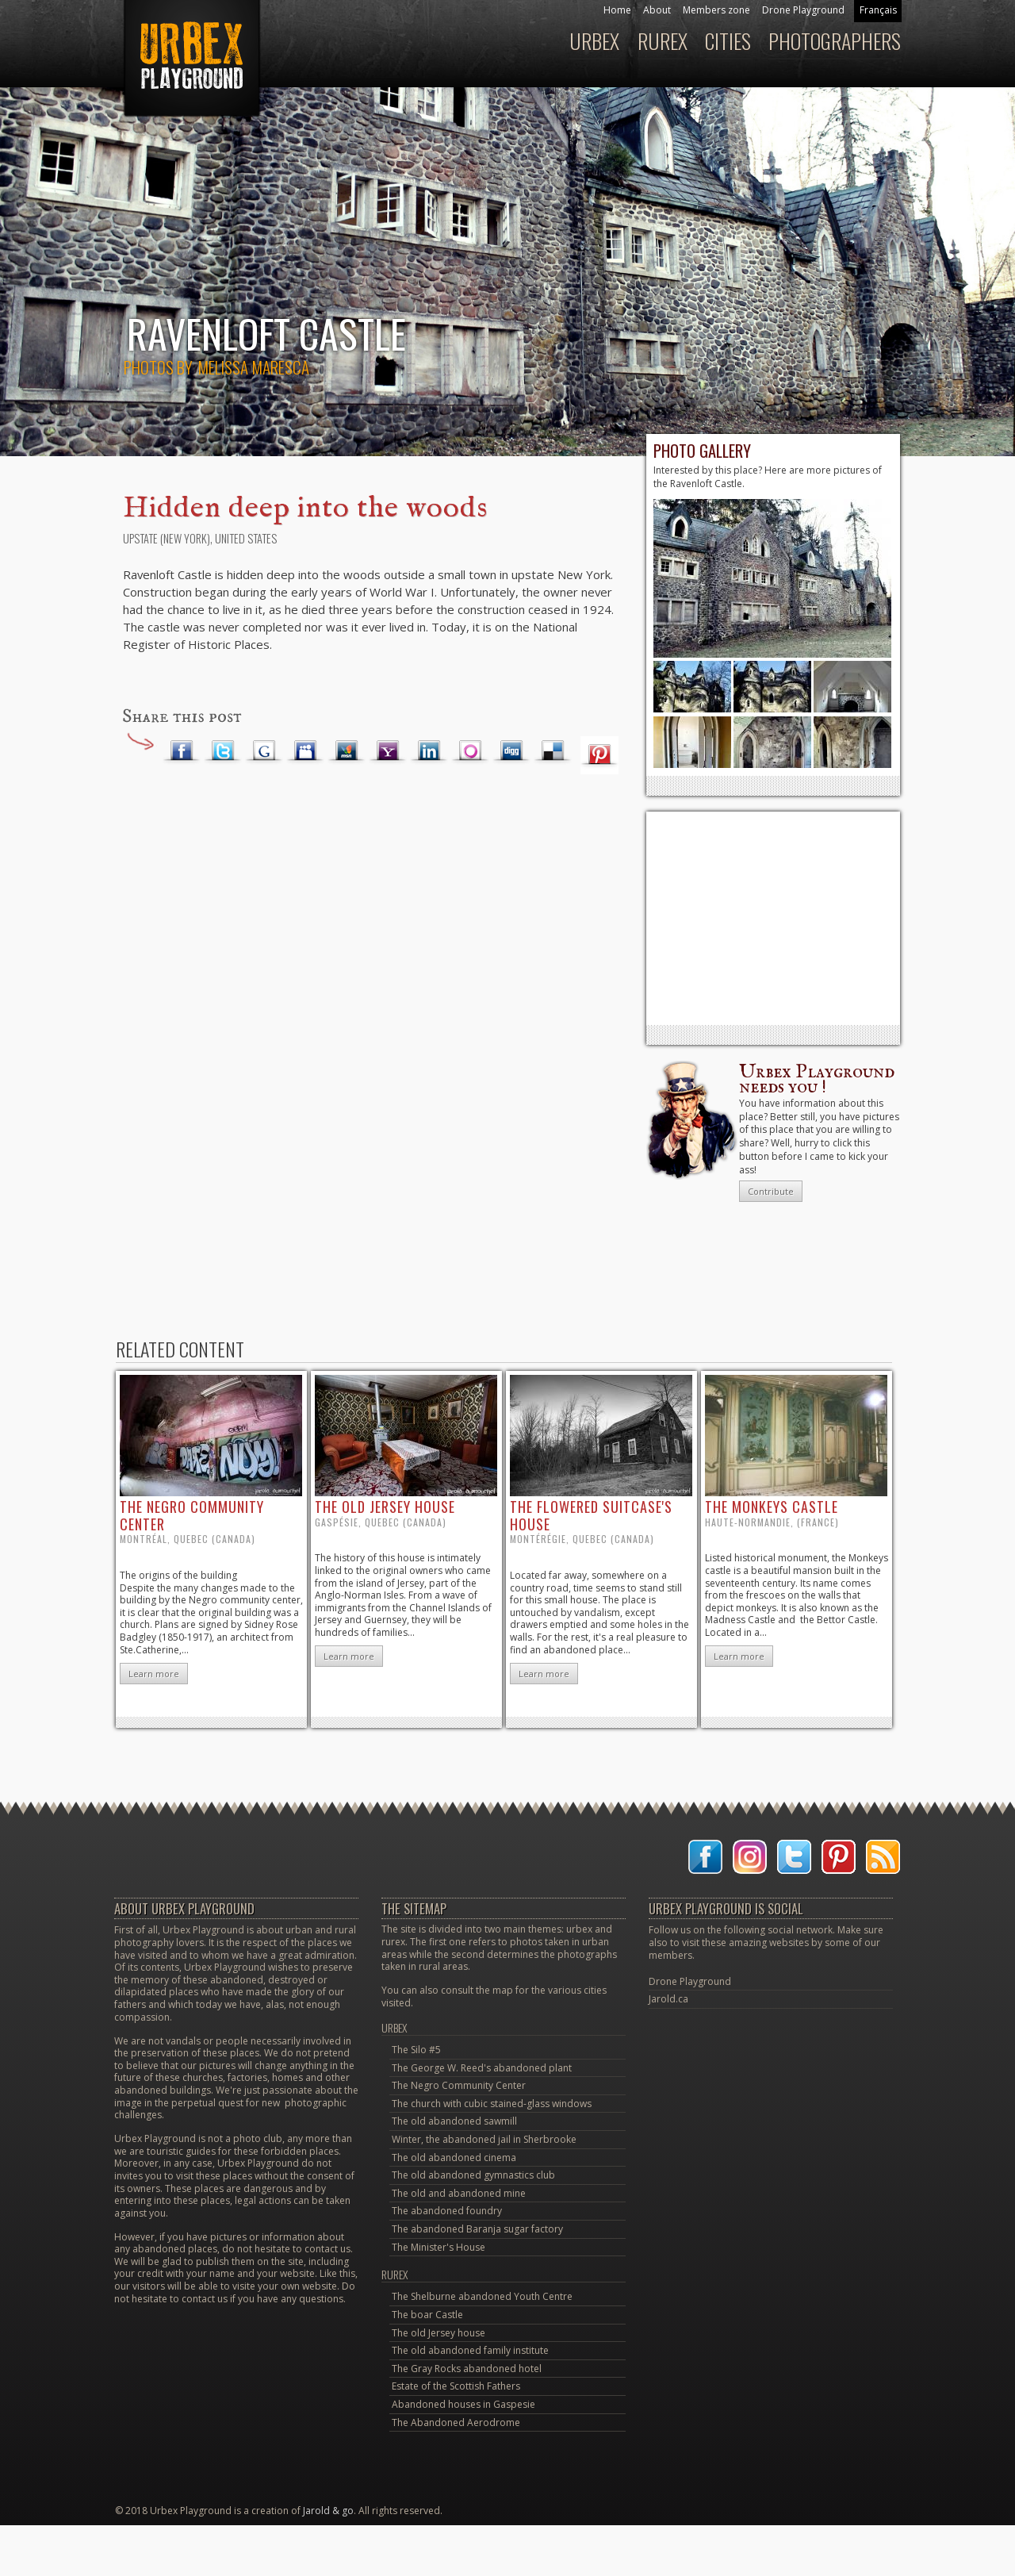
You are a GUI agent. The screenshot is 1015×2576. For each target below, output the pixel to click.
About (657, 10)
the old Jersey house (385, 1506)
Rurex (663, 40)
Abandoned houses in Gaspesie (463, 2404)
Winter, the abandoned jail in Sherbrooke (484, 2139)
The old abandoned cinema (454, 2157)
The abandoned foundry (447, 2210)
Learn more (153, 1674)
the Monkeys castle (771, 1506)
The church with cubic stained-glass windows (492, 2103)
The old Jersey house (438, 2333)
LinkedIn (429, 751)
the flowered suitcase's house (591, 1515)
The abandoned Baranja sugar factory (477, 2229)
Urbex (594, 40)
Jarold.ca (668, 1999)
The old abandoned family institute (470, 2350)
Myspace (305, 751)
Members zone (716, 10)
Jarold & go (328, 2510)
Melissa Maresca (253, 367)
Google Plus (264, 751)
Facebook (182, 751)
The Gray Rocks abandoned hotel (467, 2368)
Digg (511, 751)
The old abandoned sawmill (454, 2121)
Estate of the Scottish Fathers (456, 2386)
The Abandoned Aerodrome (456, 2422)
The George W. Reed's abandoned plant (482, 2068)
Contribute (771, 1191)
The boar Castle (427, 2314)
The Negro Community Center (459, 2085)
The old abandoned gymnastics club (473, 2175)
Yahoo (388, 751)
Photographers (834, 40)
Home (617, 10)
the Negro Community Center (192, 1515)
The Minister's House (438, 2247)
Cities (728, 40)
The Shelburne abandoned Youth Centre (482, 2296)
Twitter (223, 751)
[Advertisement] (773, 918)
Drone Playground (803, 10)
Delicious (553, 751)
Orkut (470, 751)
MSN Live (346, 751)
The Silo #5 (416, 2049)
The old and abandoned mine (459, 2193)
